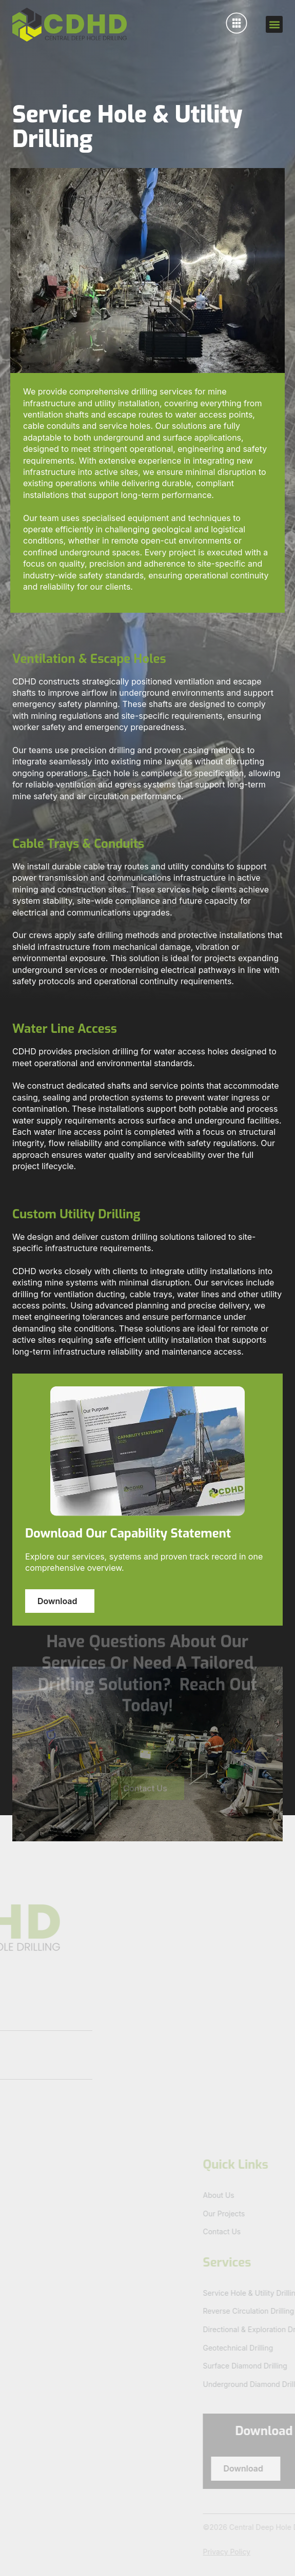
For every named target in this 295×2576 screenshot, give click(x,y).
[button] (274, 24)
